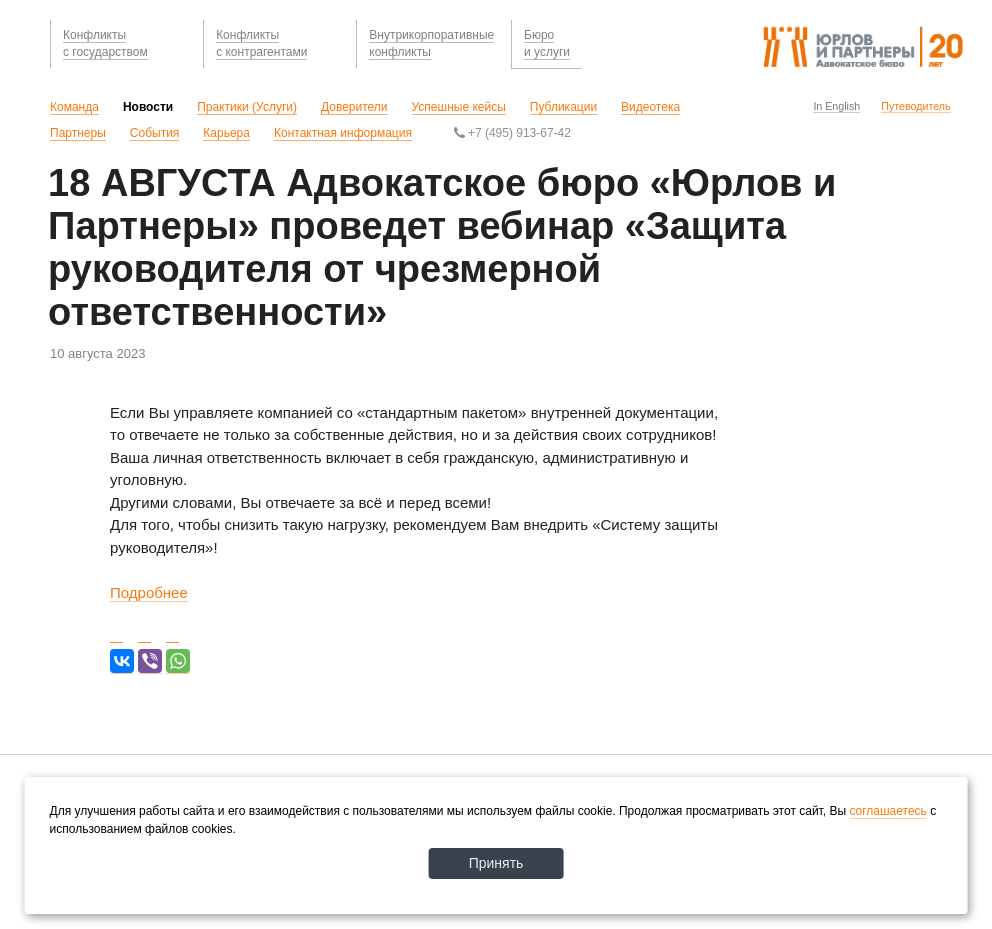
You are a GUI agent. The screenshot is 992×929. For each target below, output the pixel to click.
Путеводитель (915, 106)
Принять (496, 863)
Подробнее (149, 592)
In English (836, 106)
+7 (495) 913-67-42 (512, 133)
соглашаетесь (887, 811)
